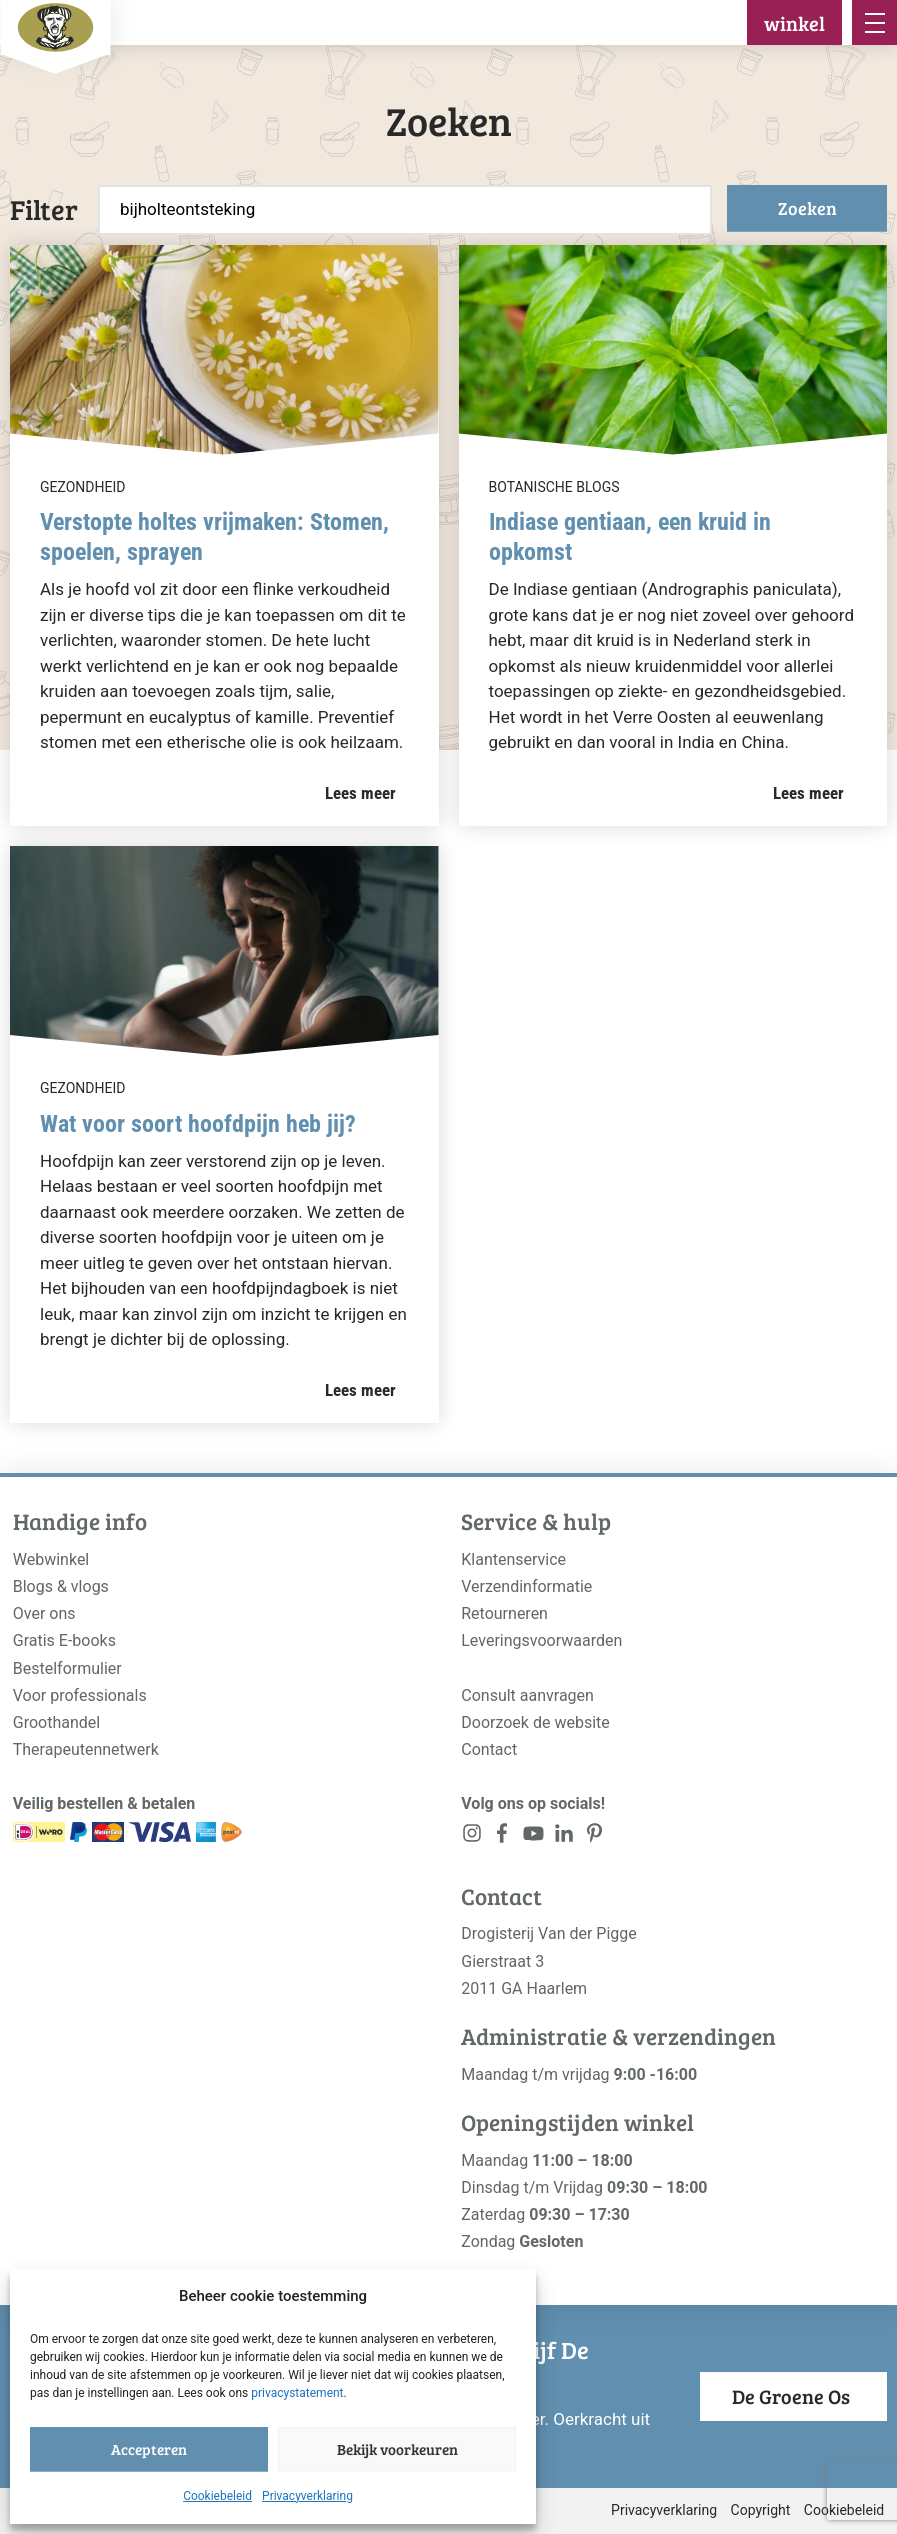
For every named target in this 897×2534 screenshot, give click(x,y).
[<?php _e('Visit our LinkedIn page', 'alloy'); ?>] (564, 1837)
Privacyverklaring (307, 2496)
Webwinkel (51, 1559)
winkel (794, 23)
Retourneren (504, 1613)
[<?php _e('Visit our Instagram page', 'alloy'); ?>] (471, 1837)
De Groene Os (791, 2396)
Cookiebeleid (217, 2496)
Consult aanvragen (527, 1695)
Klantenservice (513, 1559)
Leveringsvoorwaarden (541, 1640)
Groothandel (56, 1722)
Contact (489, 1749)
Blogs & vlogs (61, 1586)
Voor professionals (80, 1695)
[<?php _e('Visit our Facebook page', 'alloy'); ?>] (502, 1837)
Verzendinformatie (526, 1586)
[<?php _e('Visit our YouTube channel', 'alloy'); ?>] (533, 1837)
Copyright (761, 2510)
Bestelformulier (67, 1668)
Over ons (44, 1613)
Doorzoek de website (535, 1722)
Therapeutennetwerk (86, 1749)
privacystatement (297, 2393)
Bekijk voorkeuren (397, 2449)
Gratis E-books (64, 1640)
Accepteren (149, 2449)
